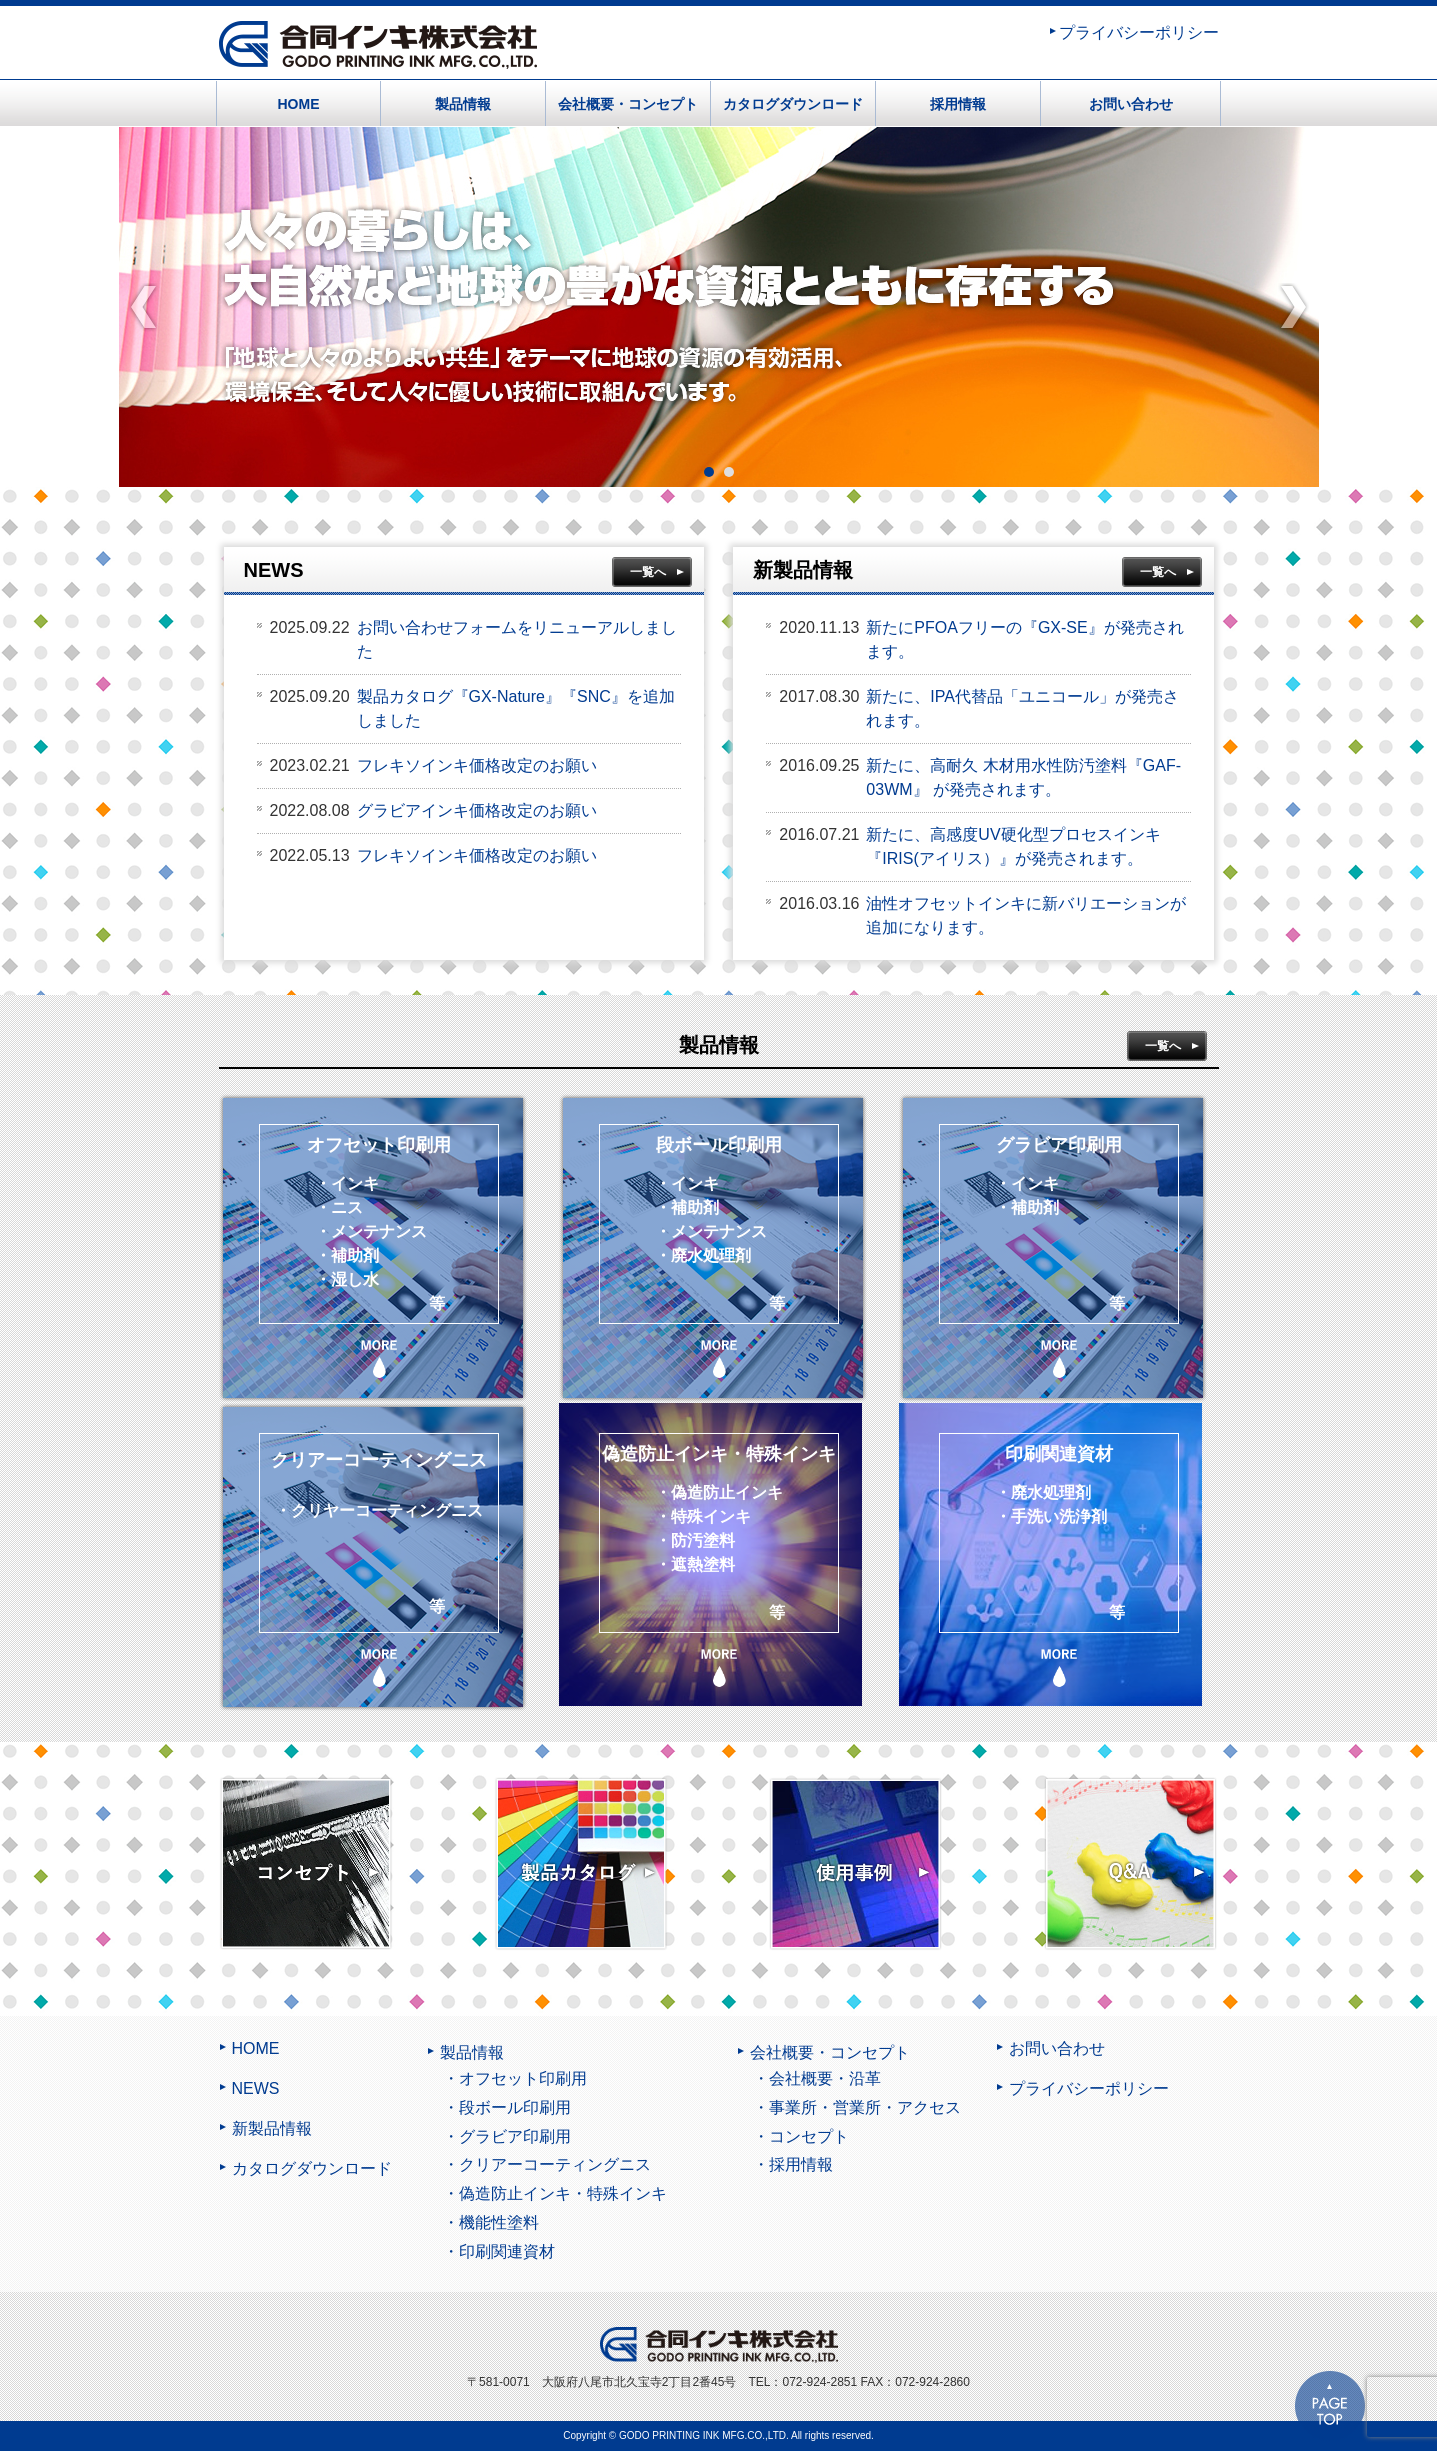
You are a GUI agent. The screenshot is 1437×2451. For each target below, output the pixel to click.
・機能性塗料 (491, 2222)
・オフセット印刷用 (515, 2078)
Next (1293, 307)
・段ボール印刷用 (507, 2107)
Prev (144, 307)
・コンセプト (801, 2136)
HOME (299, 104)
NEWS (256, 2089)
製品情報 (463, 104)
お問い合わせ (1131, 104)
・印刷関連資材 (499, 2251)
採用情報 (958, 104)
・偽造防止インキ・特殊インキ (555, 2193)
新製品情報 (272, 2129)
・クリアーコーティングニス (547, 2164)
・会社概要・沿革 (817, 2078)
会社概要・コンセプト (628, 104)
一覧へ (648, 572)
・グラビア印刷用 (507, 2136)
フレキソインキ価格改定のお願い (477, 765)
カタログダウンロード (793, 104)
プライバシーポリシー (1139, 33)
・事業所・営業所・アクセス (857, 2107)
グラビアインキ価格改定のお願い (477, 810)
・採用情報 (793, 2164)
